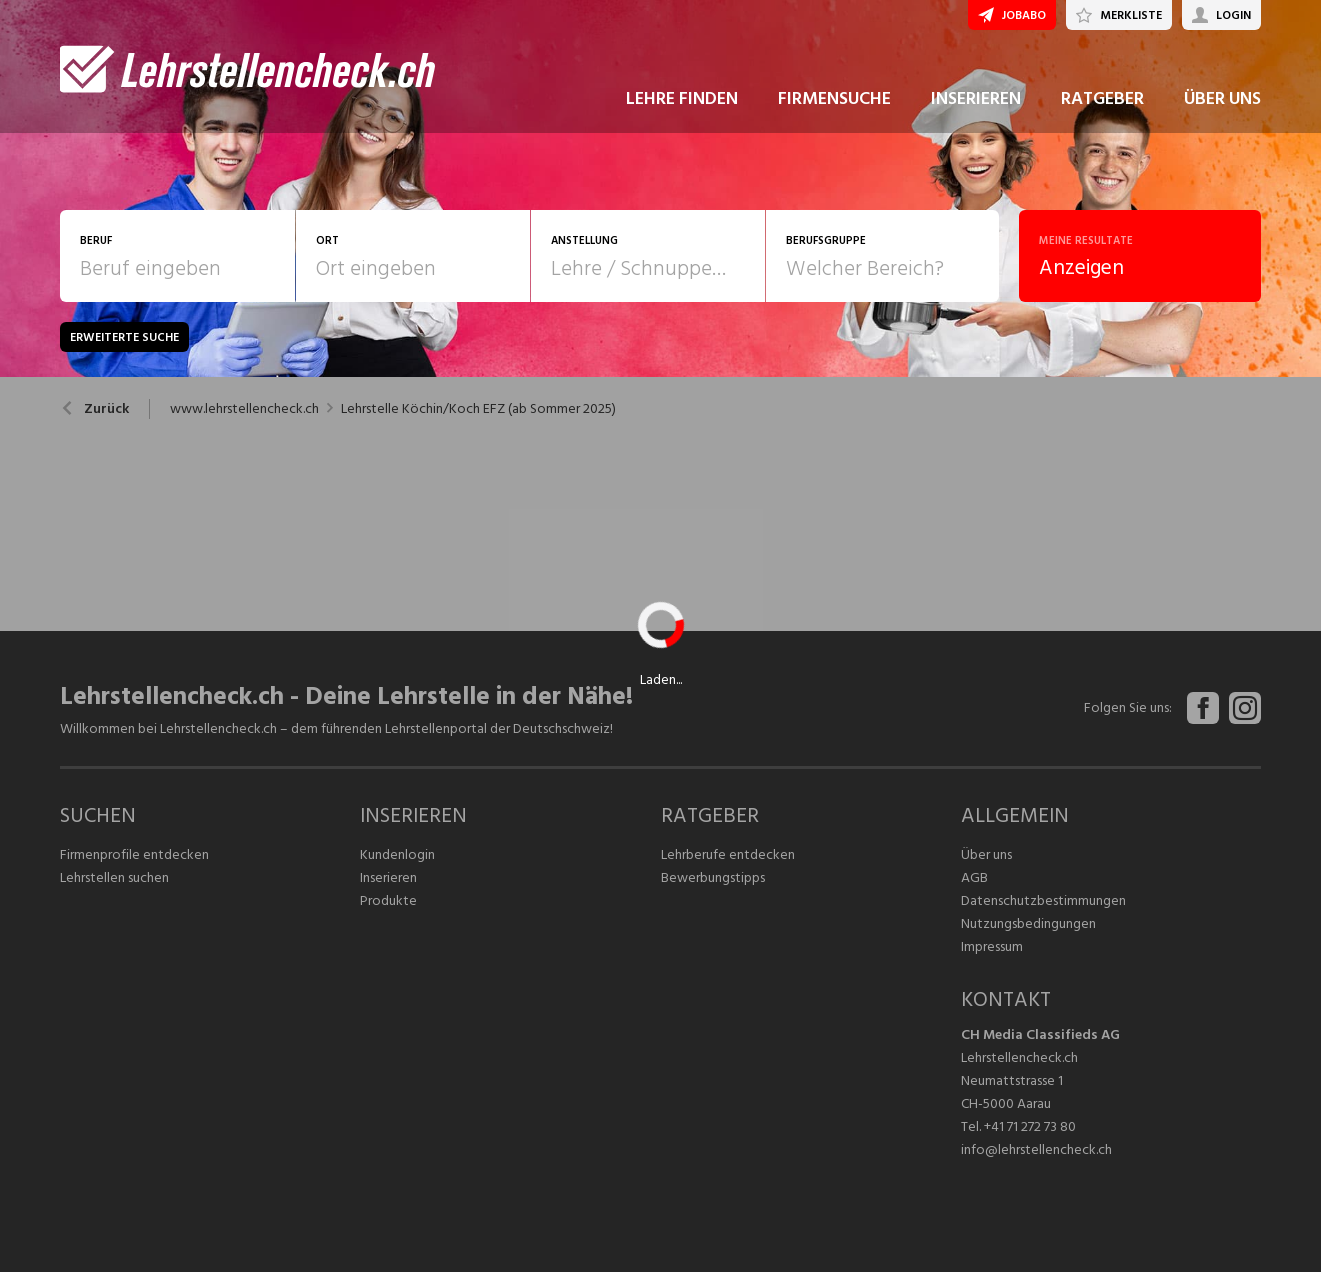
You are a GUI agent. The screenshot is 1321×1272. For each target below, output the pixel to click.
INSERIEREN (976, 98)
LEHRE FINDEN (682, 98)
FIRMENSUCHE (834, 98)
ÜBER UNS (1222, 98)
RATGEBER (1102, 98)
